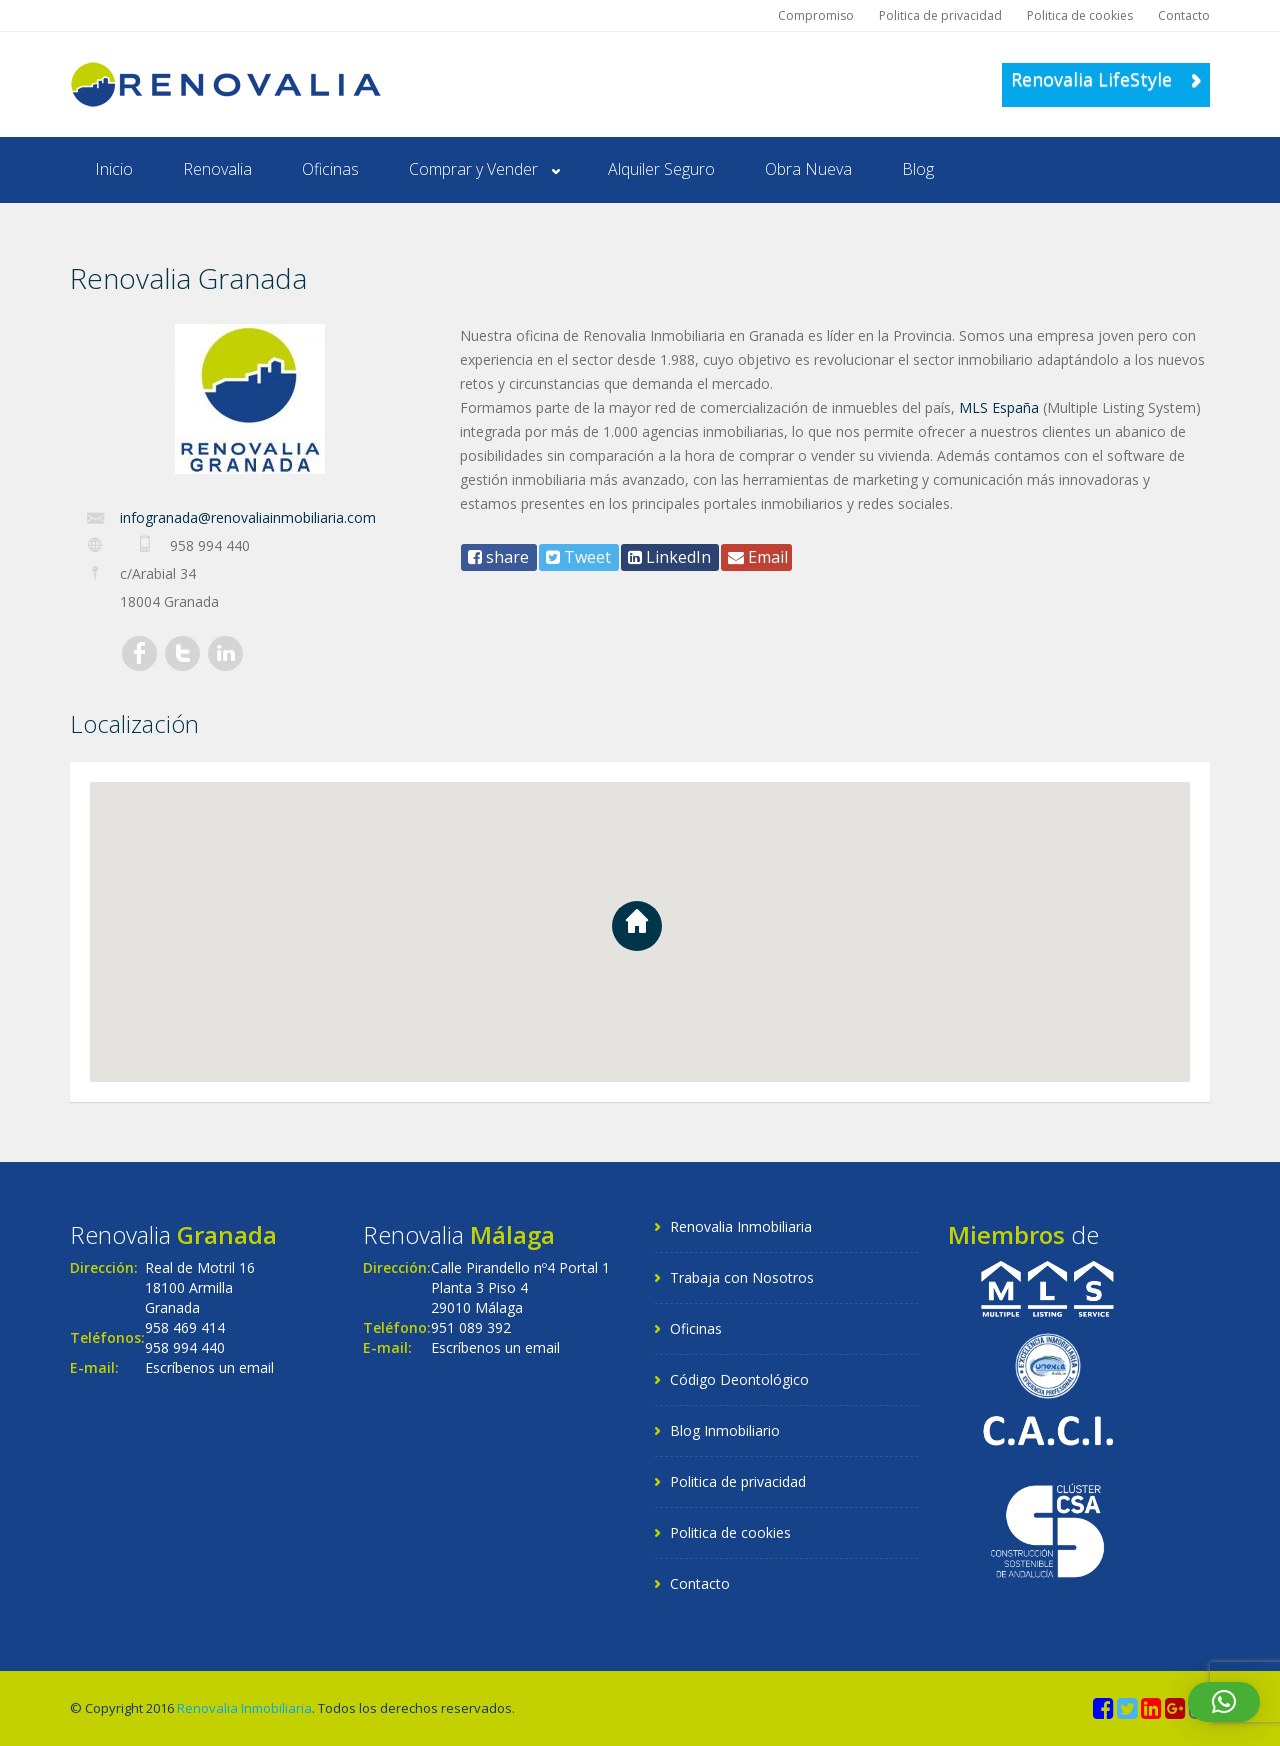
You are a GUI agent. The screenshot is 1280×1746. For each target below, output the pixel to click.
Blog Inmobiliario (725, 1430)
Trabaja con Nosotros (742, 1277)
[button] (1224, 1702)
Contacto (1184, 15)
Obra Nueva (808, 169)
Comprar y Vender (473, 169)
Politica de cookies (1080, 15)
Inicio (114, 169)
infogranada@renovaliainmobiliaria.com (248, 517)
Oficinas (330, 169)
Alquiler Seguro (661, 169)
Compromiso (816, 15)
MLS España (999, 407)
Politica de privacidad (940, 15)
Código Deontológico (739, 1379)
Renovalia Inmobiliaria (741, 1226)
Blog (918, 169)
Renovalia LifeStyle (1106, 79)
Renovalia (217, 169)
